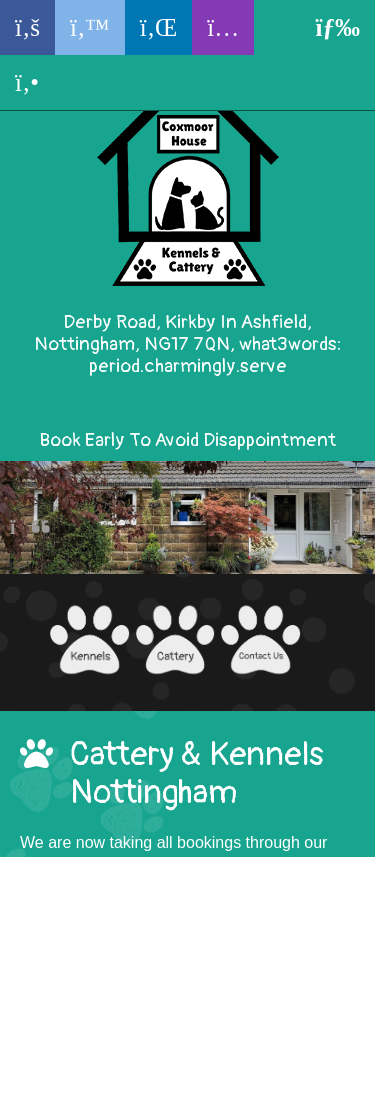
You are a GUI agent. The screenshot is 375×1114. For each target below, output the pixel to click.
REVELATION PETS (257, 1102)
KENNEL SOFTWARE (92, 1102)
